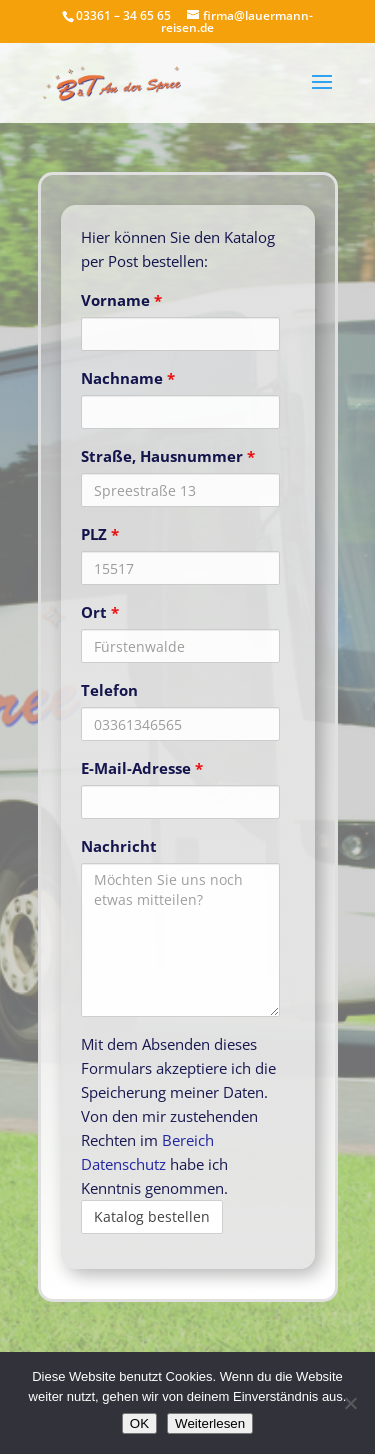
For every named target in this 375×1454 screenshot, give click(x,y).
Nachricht (119, 846)
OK (139, 1423)
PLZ (100, 534)
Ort (100, 612)
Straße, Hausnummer (168, 456)
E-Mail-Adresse (142, 768)
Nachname (128, 378)
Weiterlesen (210, 1423)
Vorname (121, 300)
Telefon (109, 690)
